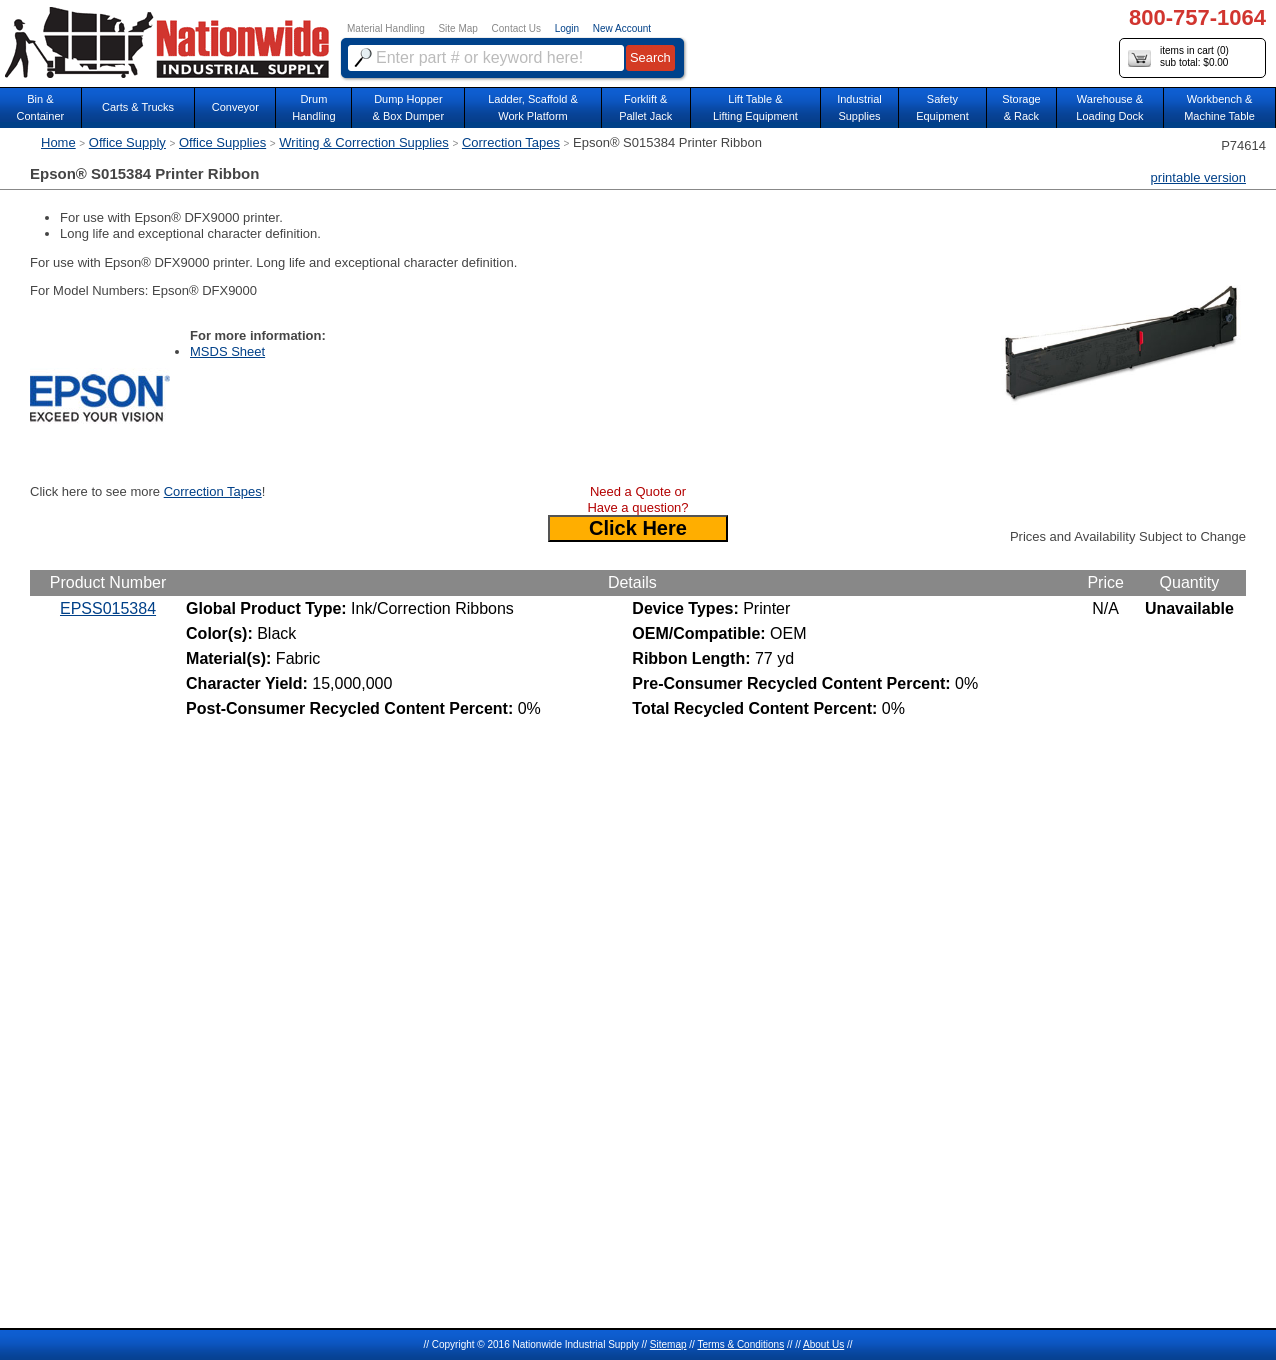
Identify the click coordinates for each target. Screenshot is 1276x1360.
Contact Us (516, 28)
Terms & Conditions (740, 1344)
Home (58, 142)
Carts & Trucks (138, 107)
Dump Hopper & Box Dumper (409, 107)
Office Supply (127, 142)
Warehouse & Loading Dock (1109, 107)
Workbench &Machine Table (1219, 107)
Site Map (457, 28)
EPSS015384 (108, 608)
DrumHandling (313, 107)
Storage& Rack (1021, 107)
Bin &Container (41, 107)
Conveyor (235, 107)
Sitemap (668, 1344)
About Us (823, 1344)
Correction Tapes (511, 142)
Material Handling (386, 28)
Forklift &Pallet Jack (645, 107)
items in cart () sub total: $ (1178, 57)
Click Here (638, 528)
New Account (622, 28)
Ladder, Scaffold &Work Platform (533, 107)
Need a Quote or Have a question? (637, 499)
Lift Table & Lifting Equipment (755, 107)
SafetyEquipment (942, 107)
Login (567, 28)
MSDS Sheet (227, 351)
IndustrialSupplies (859, 107)
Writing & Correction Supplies (364, 142)
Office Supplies (222, 142)
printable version (1198, 177)
